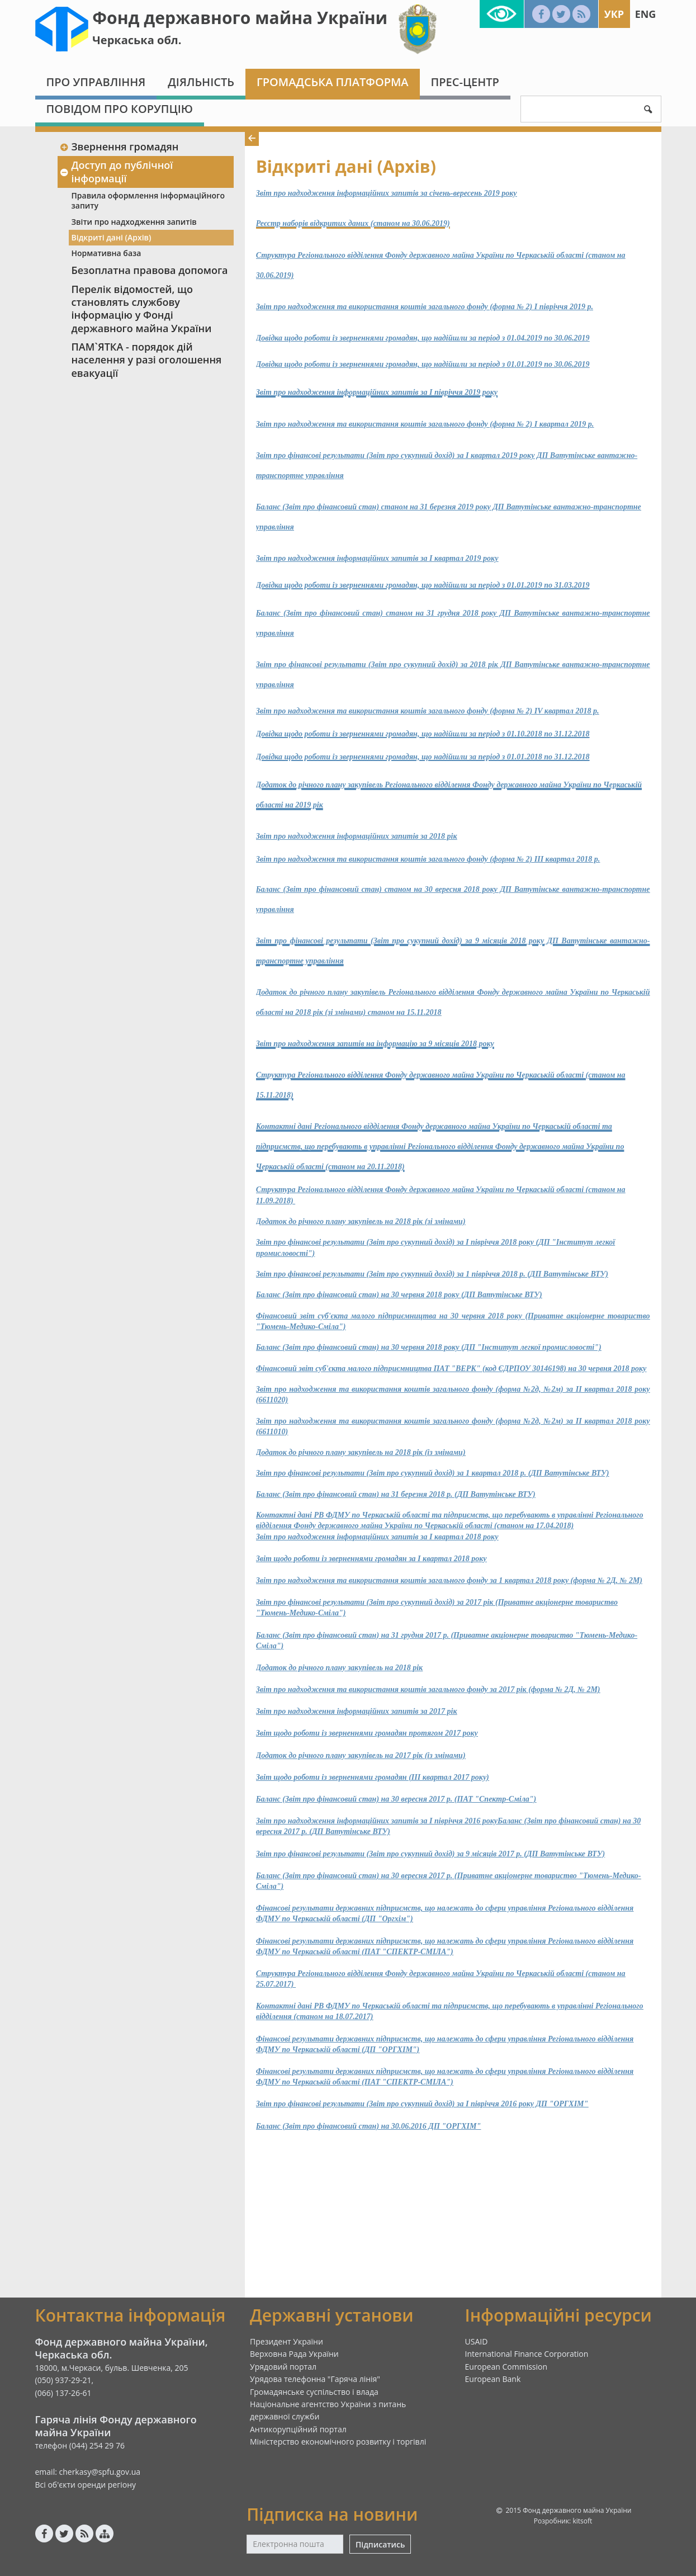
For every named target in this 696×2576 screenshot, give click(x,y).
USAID (476, 2341)
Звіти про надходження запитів (134, 221)
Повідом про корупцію (119, 108)
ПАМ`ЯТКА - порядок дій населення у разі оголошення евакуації (147, 360)
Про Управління (96, 81)
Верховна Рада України (294, 2353)
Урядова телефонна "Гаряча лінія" (315, 2379)
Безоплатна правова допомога (150, 270)
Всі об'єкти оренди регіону (85, 2484)
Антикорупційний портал (298, 2429)
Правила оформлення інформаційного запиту (148, 200)
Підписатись (380, 2544)
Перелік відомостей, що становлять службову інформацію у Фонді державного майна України (142, 308)
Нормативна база (106, 253)
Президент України (286, 2341)
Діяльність (201, 81)
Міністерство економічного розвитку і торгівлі (338, 2441)
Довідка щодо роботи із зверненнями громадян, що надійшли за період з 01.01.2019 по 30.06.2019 (423, 364)
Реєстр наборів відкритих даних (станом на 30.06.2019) (353, 223)
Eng (645, 14)
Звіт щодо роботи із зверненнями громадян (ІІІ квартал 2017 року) (372, 1777)
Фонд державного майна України (239, 17)
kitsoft (582, 2521)
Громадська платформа (333, 81)
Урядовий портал (283, 2366)
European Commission (506, 2366)
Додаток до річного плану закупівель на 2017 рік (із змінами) (361, 1755)
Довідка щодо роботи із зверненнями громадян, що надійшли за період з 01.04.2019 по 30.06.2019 (423, 338)
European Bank (493, 2379)
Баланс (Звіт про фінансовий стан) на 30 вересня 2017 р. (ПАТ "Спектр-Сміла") (396, 1799)
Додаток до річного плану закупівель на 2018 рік (339, 1667)
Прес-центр (465, 81)
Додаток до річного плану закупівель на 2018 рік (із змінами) (361, 1452)
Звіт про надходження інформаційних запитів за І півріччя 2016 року (377, 1821)
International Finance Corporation (527, 2353)
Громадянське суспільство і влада (314, 2391)
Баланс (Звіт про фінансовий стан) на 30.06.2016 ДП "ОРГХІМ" (368, 2126)
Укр (614, 14)
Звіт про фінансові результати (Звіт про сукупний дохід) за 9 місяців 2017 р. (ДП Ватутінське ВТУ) (430, 1854)
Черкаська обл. (136, 40)
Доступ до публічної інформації (116, 171)
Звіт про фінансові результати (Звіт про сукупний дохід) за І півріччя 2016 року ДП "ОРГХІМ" (422, 2104)
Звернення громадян (119, 146)
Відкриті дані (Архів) (111, 237)
